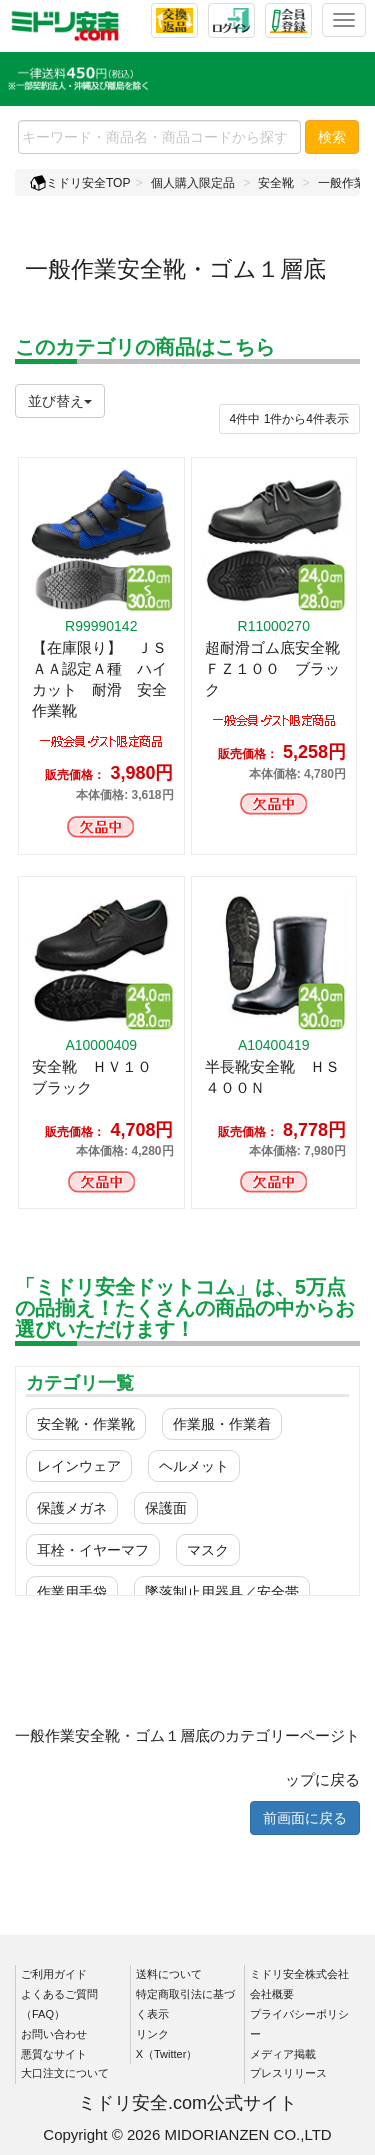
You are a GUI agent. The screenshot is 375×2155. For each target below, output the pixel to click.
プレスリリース (288, 2073)
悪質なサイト (54, 2054)
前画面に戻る (305, 1818)
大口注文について (65, 2073)
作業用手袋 (72, 1592)
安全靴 (276, 183)
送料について (169, 1974)
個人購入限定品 (193, 183)
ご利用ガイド (54, 1974)
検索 (332, 137)
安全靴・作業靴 (86, 1424)
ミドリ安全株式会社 (299, 1974)
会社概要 (272, 1994)
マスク (208, 1550)
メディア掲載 (283, 2054)
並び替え (60, 401)
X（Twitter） (167, 2054)
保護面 (166, 1508)
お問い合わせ (54, 2034)
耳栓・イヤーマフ (93, 1550)
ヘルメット (194, 1466)
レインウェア (79, 1466)
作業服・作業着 (222, 1424)
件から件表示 (289, 419)
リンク (152, 2034)
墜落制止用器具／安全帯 (222, 1592)
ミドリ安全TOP (80, 183)
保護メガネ (72, 1508)
